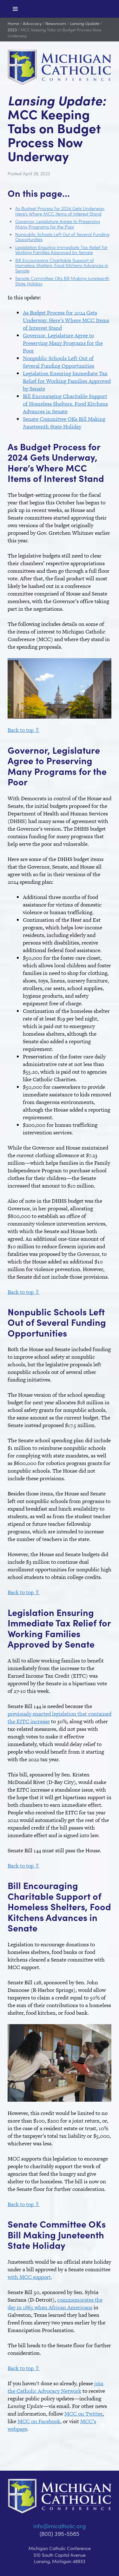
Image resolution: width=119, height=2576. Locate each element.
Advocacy (32, 23)
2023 (12, 30)
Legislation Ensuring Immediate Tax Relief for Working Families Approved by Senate (61, 249)
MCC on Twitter (83, 2413)
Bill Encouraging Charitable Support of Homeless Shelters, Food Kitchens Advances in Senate (61, 265)
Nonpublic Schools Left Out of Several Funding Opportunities (62, 236)
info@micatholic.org (59, 2526)
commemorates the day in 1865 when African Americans (55, 2303)
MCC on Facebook (38, 2421)
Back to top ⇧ (24, 730)
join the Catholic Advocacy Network (55, 2387)
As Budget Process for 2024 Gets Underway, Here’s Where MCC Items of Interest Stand (60, 210)
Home (13, 23)
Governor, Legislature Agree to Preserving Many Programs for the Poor (57, 223)
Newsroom (55, 23)
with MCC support (29, 2277)
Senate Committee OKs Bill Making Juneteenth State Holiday (62, 280)
